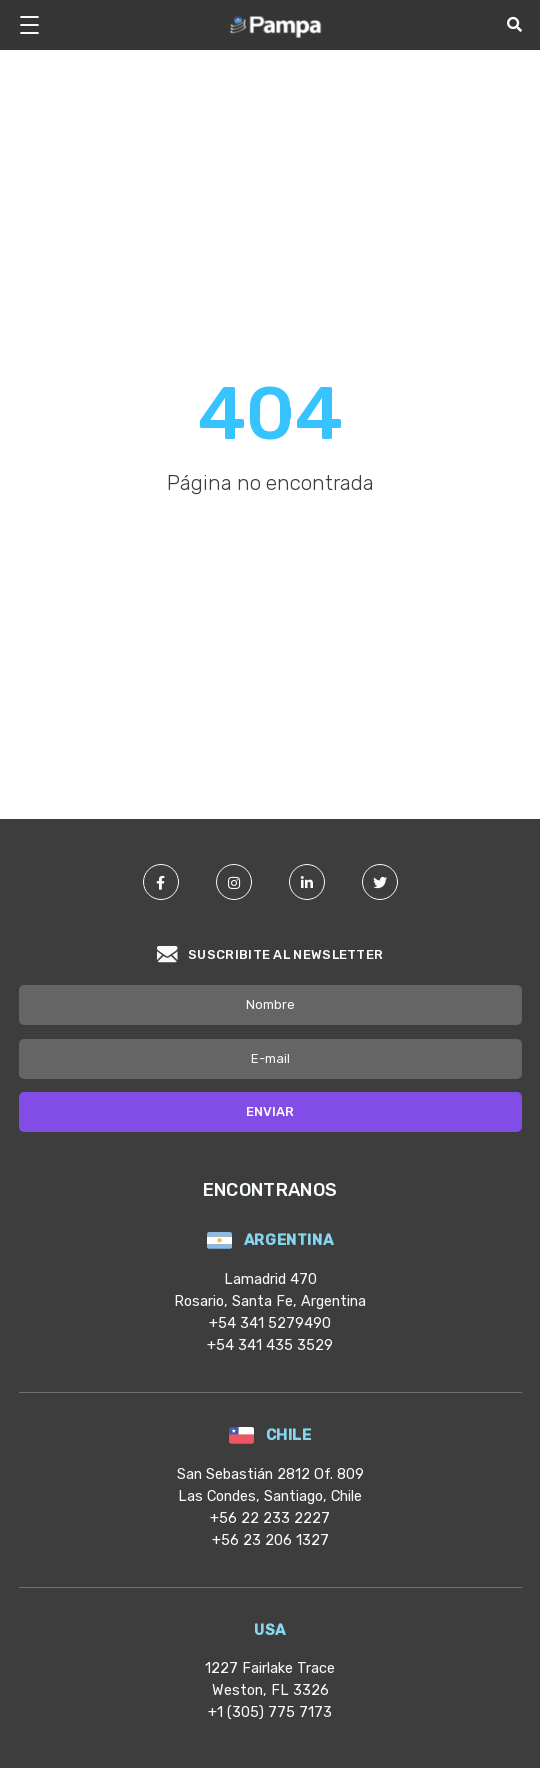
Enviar (270, 1111)
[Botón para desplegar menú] (37, 25)
